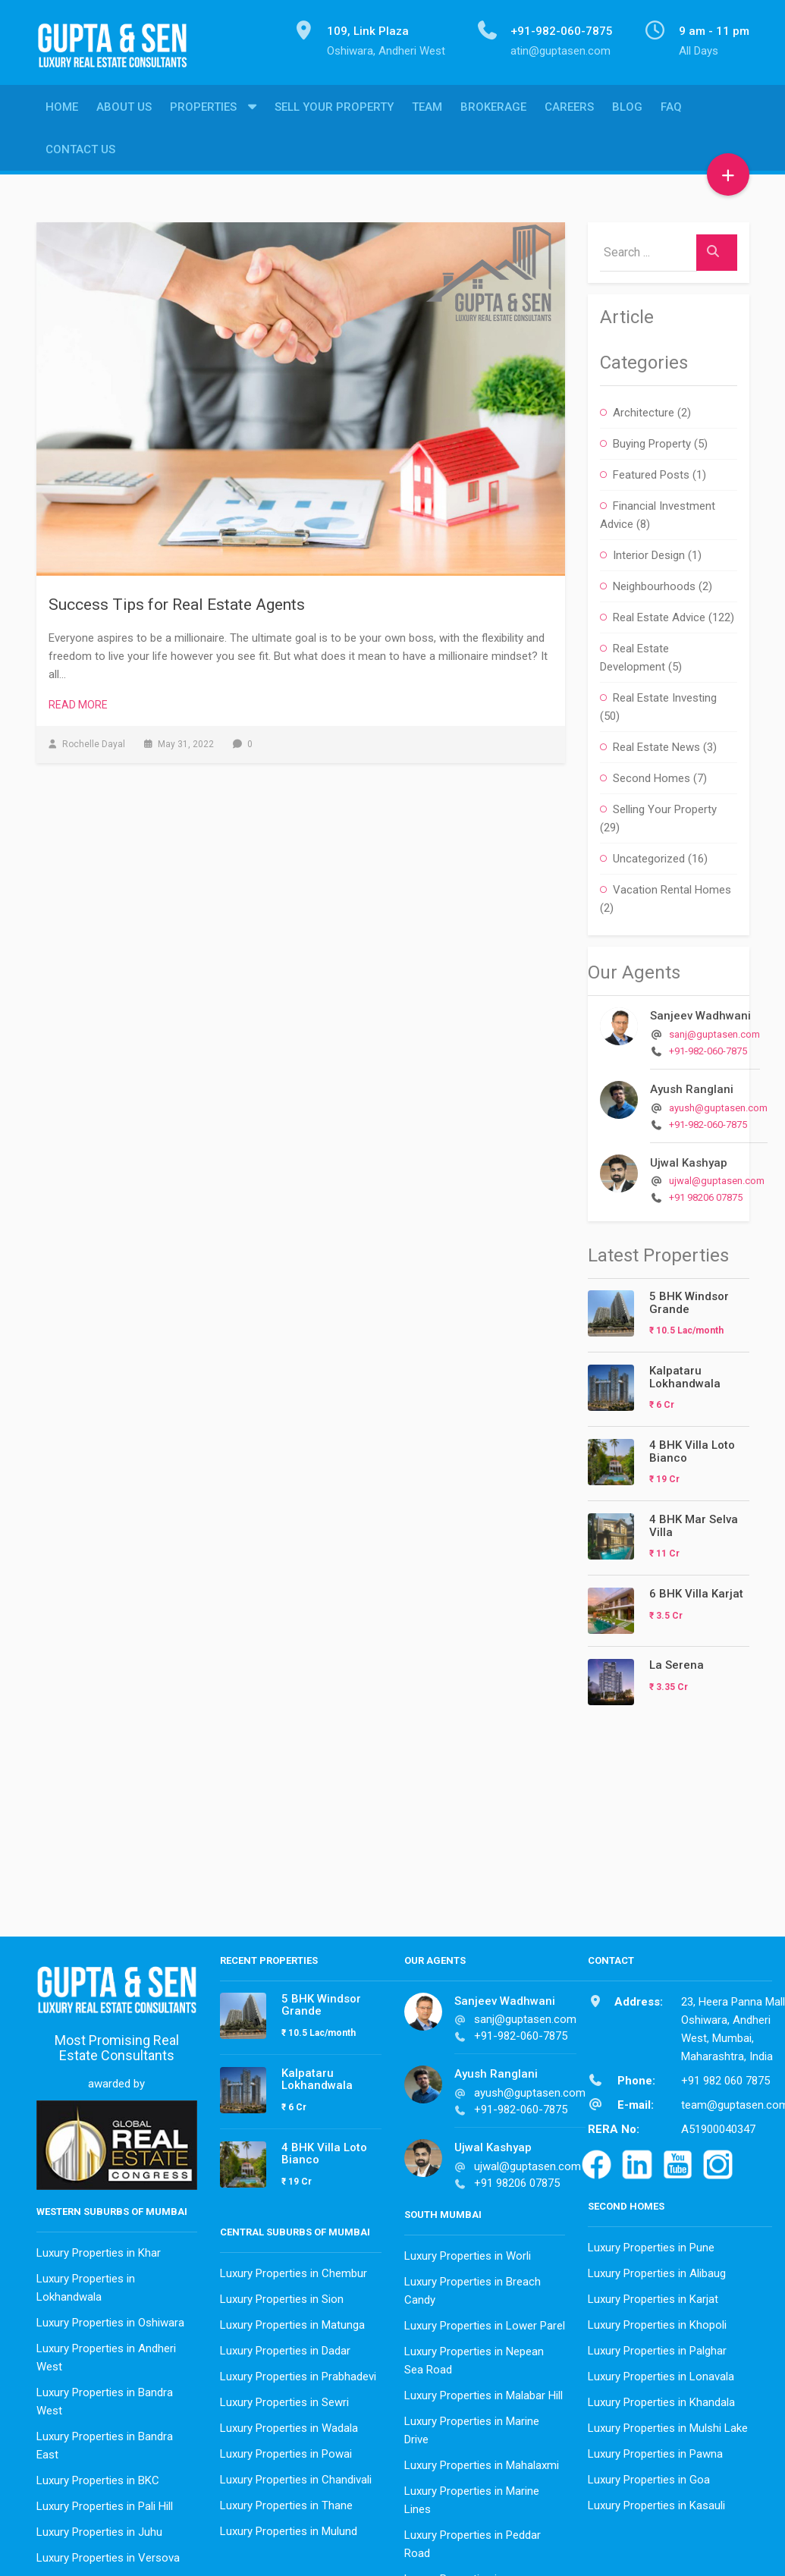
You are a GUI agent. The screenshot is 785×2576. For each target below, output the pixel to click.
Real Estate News (656, 743)
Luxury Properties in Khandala (661, 2398)
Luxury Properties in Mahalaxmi (481, 2461)
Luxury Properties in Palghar (657, 2347)
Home (62, 110)
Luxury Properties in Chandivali (296, 2476)
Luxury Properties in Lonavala (661, 2373)
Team (427, 110)
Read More (78, 701)
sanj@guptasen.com (714, 1030)
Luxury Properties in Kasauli (656, 2501)
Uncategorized (649, 855)
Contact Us (80, 152)
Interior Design (649, 551)
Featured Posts (651, 471)
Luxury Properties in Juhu (99, 2528)
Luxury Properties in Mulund (288, 2527)
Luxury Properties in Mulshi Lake (668, 2424)
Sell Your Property (334, 110)
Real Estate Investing (665, 694)
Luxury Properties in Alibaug (657, 2269)
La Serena (676, 1661)
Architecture (643, 409)
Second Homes (651, 774)
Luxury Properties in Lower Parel (484, 2322)
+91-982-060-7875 (708, 1047)
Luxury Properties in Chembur (293, 2269)
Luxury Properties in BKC (97, 2476)
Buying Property (652, 440)
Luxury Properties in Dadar (285, 2347)
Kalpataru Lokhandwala (685, 1373)
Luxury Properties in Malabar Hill (483, 2392)
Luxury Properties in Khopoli (657, 2321)
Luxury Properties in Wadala (289, 2424)
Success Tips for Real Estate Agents (177, 601)
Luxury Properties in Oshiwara (110, 2319)
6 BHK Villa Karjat (696, 1590)
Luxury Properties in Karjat (653, 2295)
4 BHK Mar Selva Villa (693, 1522)
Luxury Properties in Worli (467, 2252)
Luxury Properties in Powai (286, 2450)
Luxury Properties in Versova (108, 2554)
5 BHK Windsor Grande (689, 1299)
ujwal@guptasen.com (717, 1177)
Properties (203, 110)
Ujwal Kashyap (688, 1159)
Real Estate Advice (659, 613)
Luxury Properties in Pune (651, 2244)
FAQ (671, 110)
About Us (124, 110)
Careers (569, 110)
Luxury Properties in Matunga (292, 2321)
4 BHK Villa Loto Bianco (692, 1447)
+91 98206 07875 (706, 1193)
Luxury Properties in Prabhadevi (298, 2373)
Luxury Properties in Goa (649, 2476)
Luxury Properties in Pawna (655, 2450)
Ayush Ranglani (691, 1085)
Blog (627, 110)
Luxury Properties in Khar (98, 2249)
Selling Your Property (665, 805)
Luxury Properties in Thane (286, 2501)
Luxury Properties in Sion (282, 2295)
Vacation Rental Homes (672, 886)
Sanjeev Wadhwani (700, 1012)
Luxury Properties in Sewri (284, 2398)
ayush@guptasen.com (718, 1104)
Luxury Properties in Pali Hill (104, 2502)
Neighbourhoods (654, 582)
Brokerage (493, 110)
